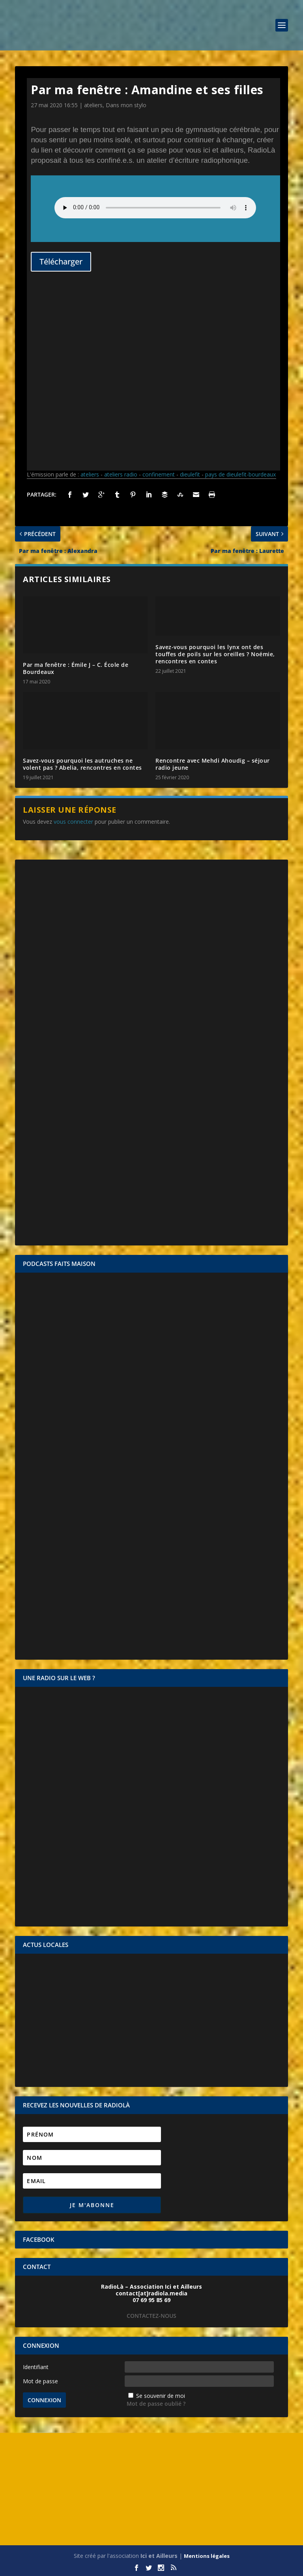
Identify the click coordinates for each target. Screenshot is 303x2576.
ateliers (93, 105)
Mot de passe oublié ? (156, 2403)
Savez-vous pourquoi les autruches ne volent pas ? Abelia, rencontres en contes (82, 764)
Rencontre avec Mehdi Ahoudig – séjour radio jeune (212, 764)
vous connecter (73, 821)
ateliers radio (120, 474)
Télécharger (60, 261)
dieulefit (190, 474)
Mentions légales (207, 2555)
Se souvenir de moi (160, 2395)
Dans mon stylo (126, 105)
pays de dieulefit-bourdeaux (240, 474)
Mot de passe (40, 2381)
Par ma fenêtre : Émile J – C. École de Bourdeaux (75, 668)
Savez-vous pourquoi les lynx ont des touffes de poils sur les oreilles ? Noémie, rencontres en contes (215, 654)
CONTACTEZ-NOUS (151, 2315)
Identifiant (36, 2367)
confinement (158, 474)
